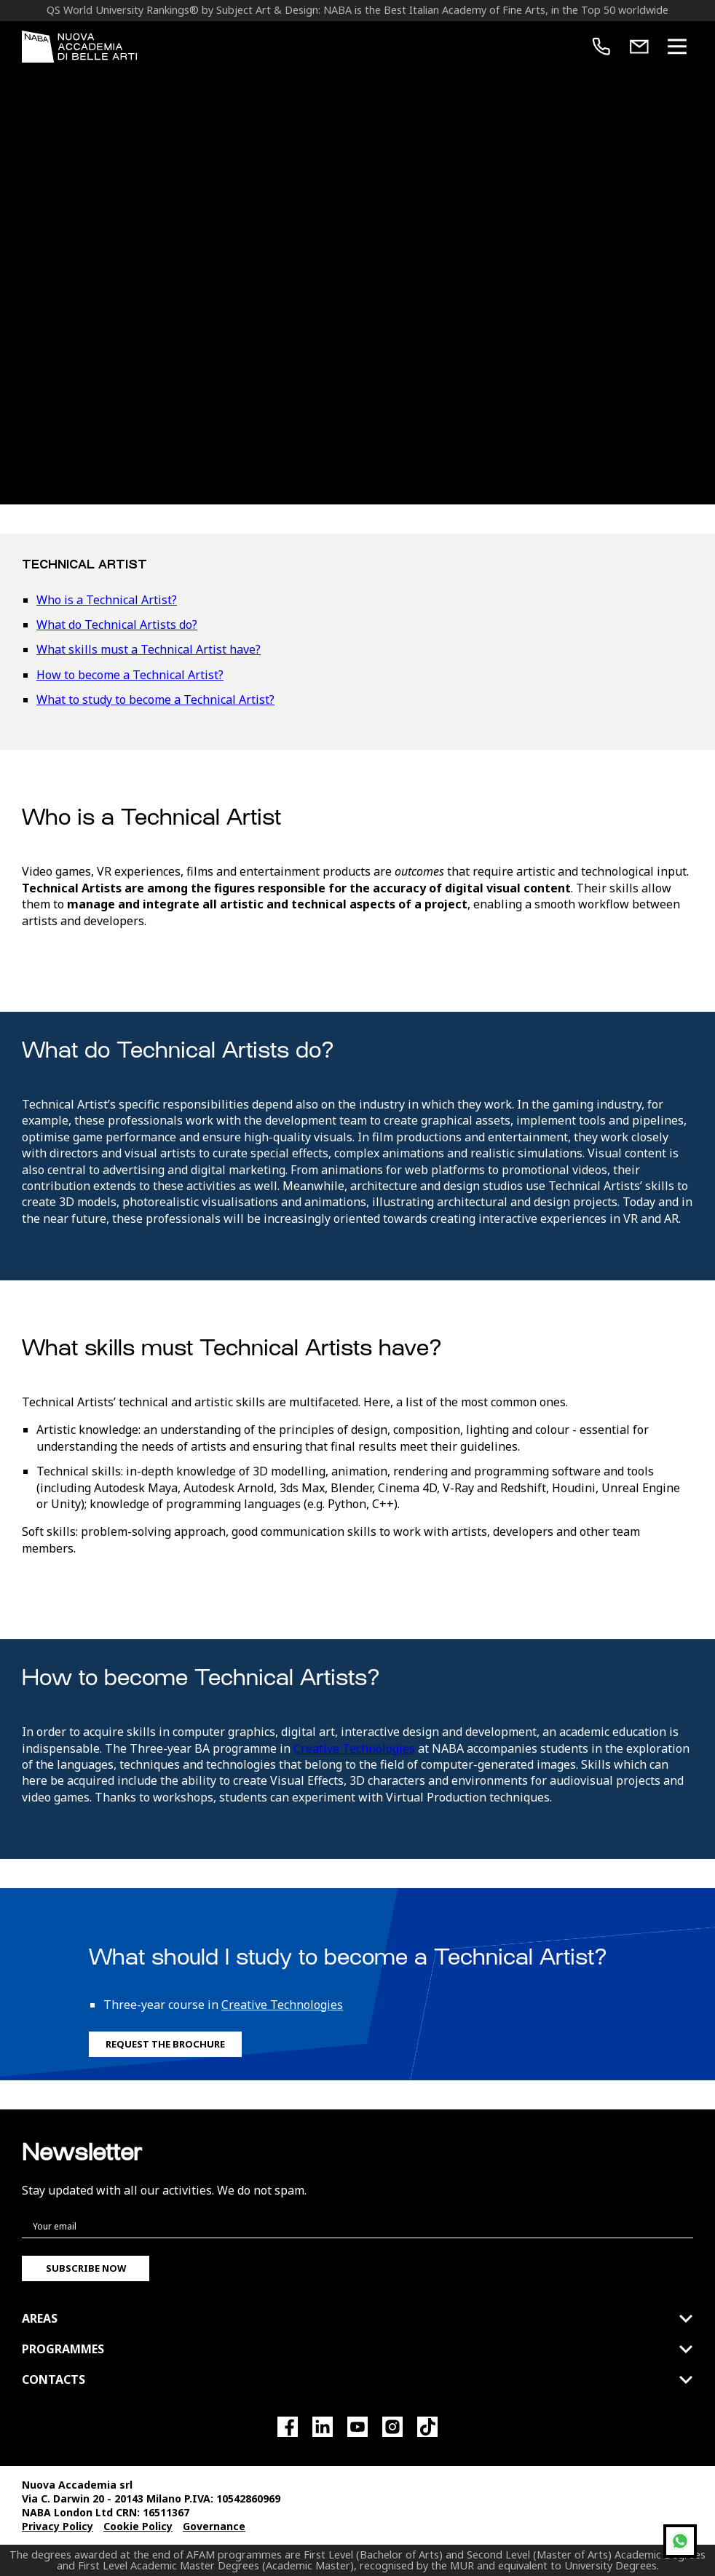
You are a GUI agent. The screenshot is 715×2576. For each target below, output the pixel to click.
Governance (214, 2526)
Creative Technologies (354, 1748)
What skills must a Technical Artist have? (148, 649)
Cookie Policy (138, 2526)
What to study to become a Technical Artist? (155, 699)
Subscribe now (86, 2268)
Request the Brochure (165, 2043)
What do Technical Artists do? (116, 625)
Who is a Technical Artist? (106, 600)
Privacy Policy (57, 2526)
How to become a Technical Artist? (130, 675)
